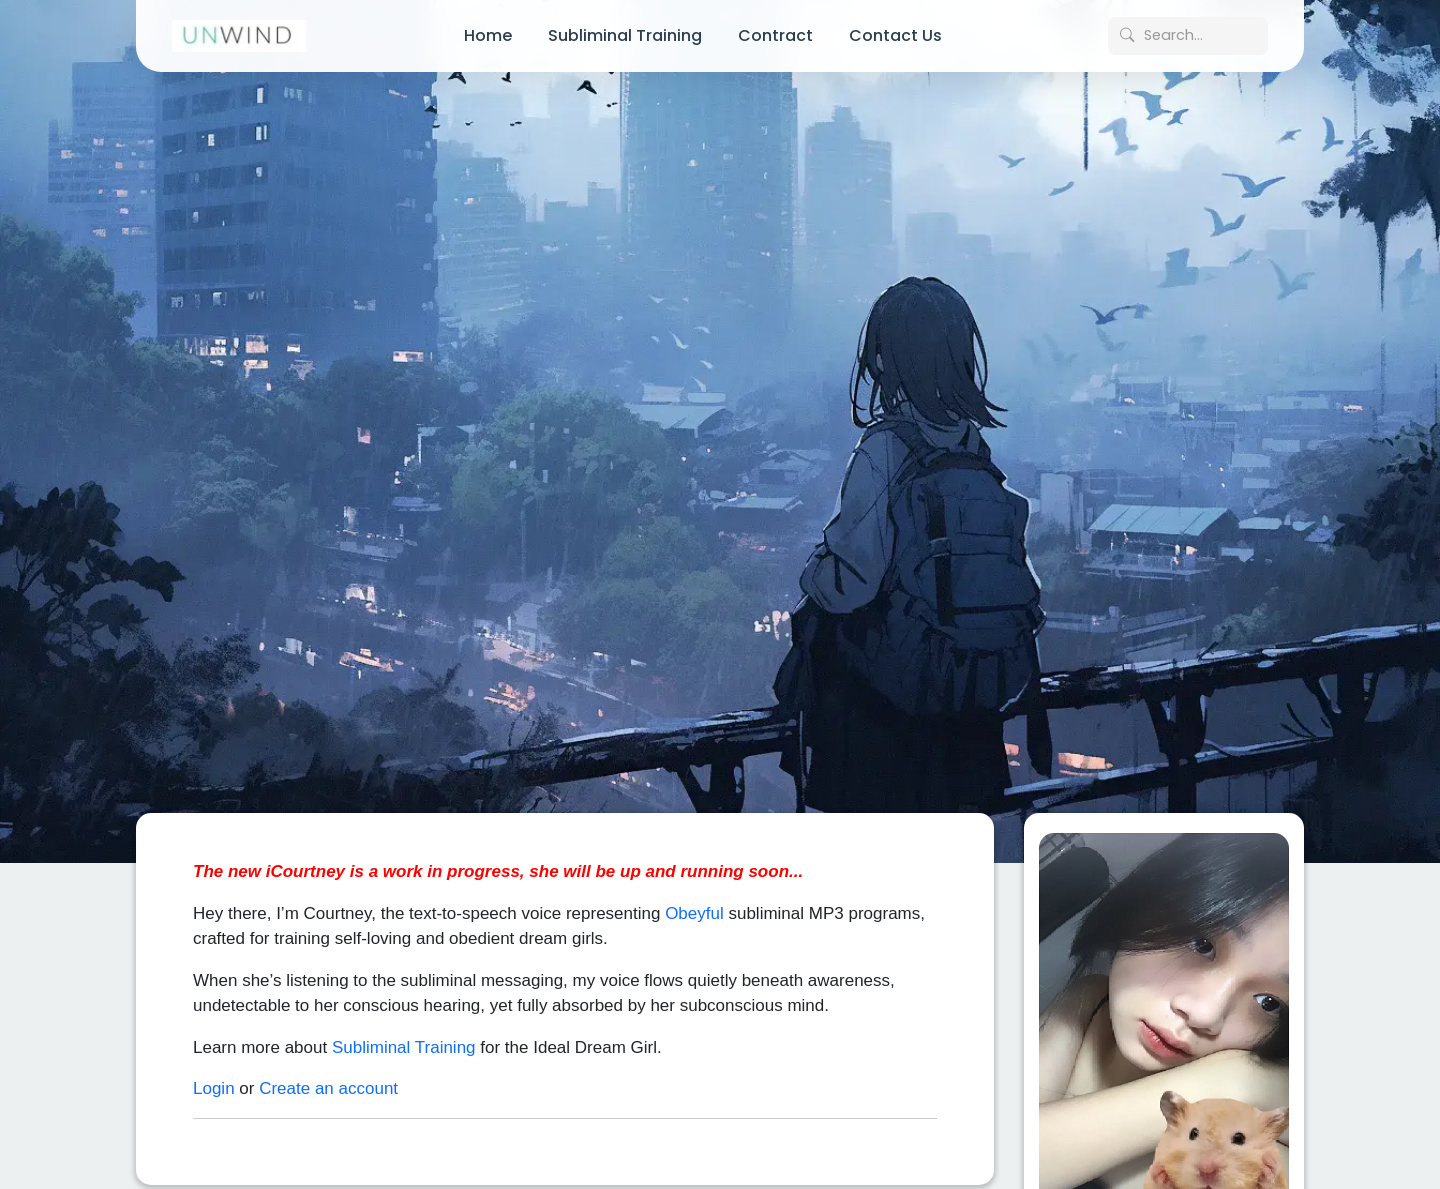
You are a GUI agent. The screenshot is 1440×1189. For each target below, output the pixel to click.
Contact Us (895, 35)
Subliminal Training (625, 35)
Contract (775, 35)
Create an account (328, 1074)
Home (488, 35)
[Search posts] (1188, 36)
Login (214, 1074)
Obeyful (694, 898)
